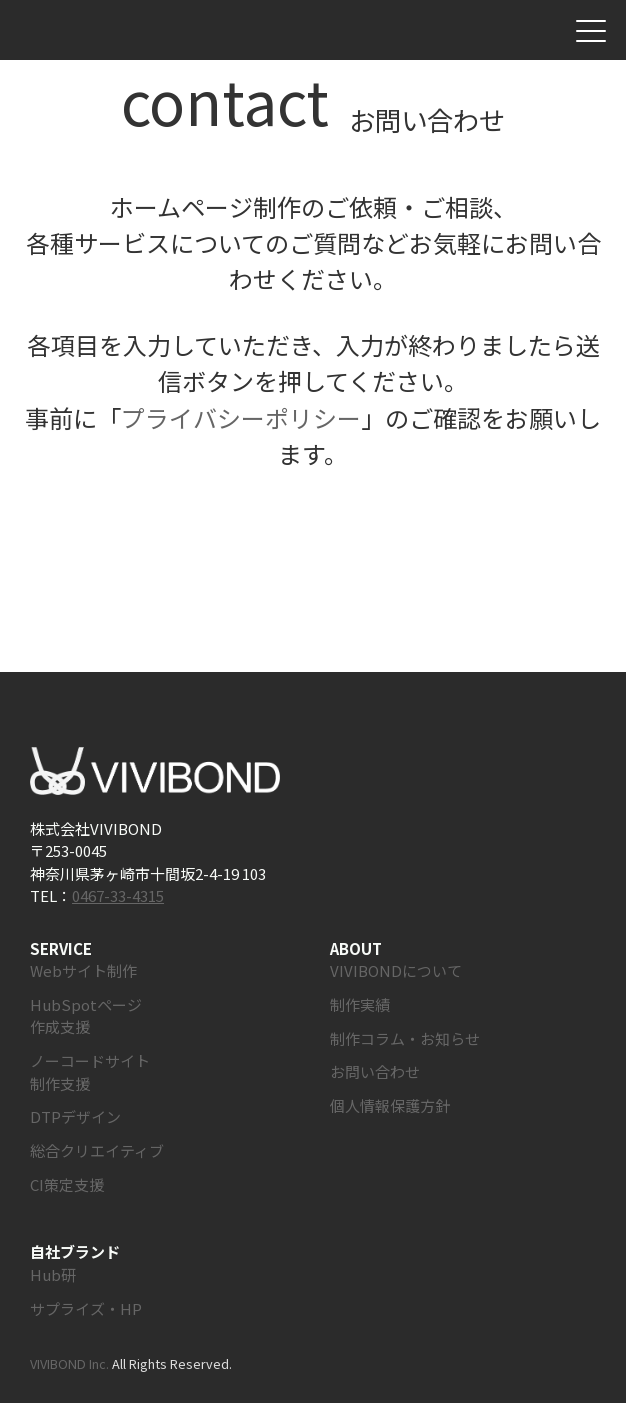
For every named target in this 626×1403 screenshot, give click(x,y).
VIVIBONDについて (396, 970)
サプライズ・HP (86, 1308)
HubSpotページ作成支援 (86, 1016)
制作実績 (360, 1004)
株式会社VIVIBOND (104, 30)
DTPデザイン (75, 1116)
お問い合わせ (548, 30)
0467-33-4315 (118, 895)
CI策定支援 (67, 1184)
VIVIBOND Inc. (69, 1363)
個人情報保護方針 (390, 1105)
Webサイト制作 (83, 970)
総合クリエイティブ (97, 1150)
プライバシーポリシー (241, 417)
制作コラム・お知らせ (405, 1038)
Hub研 (53, 1274)
